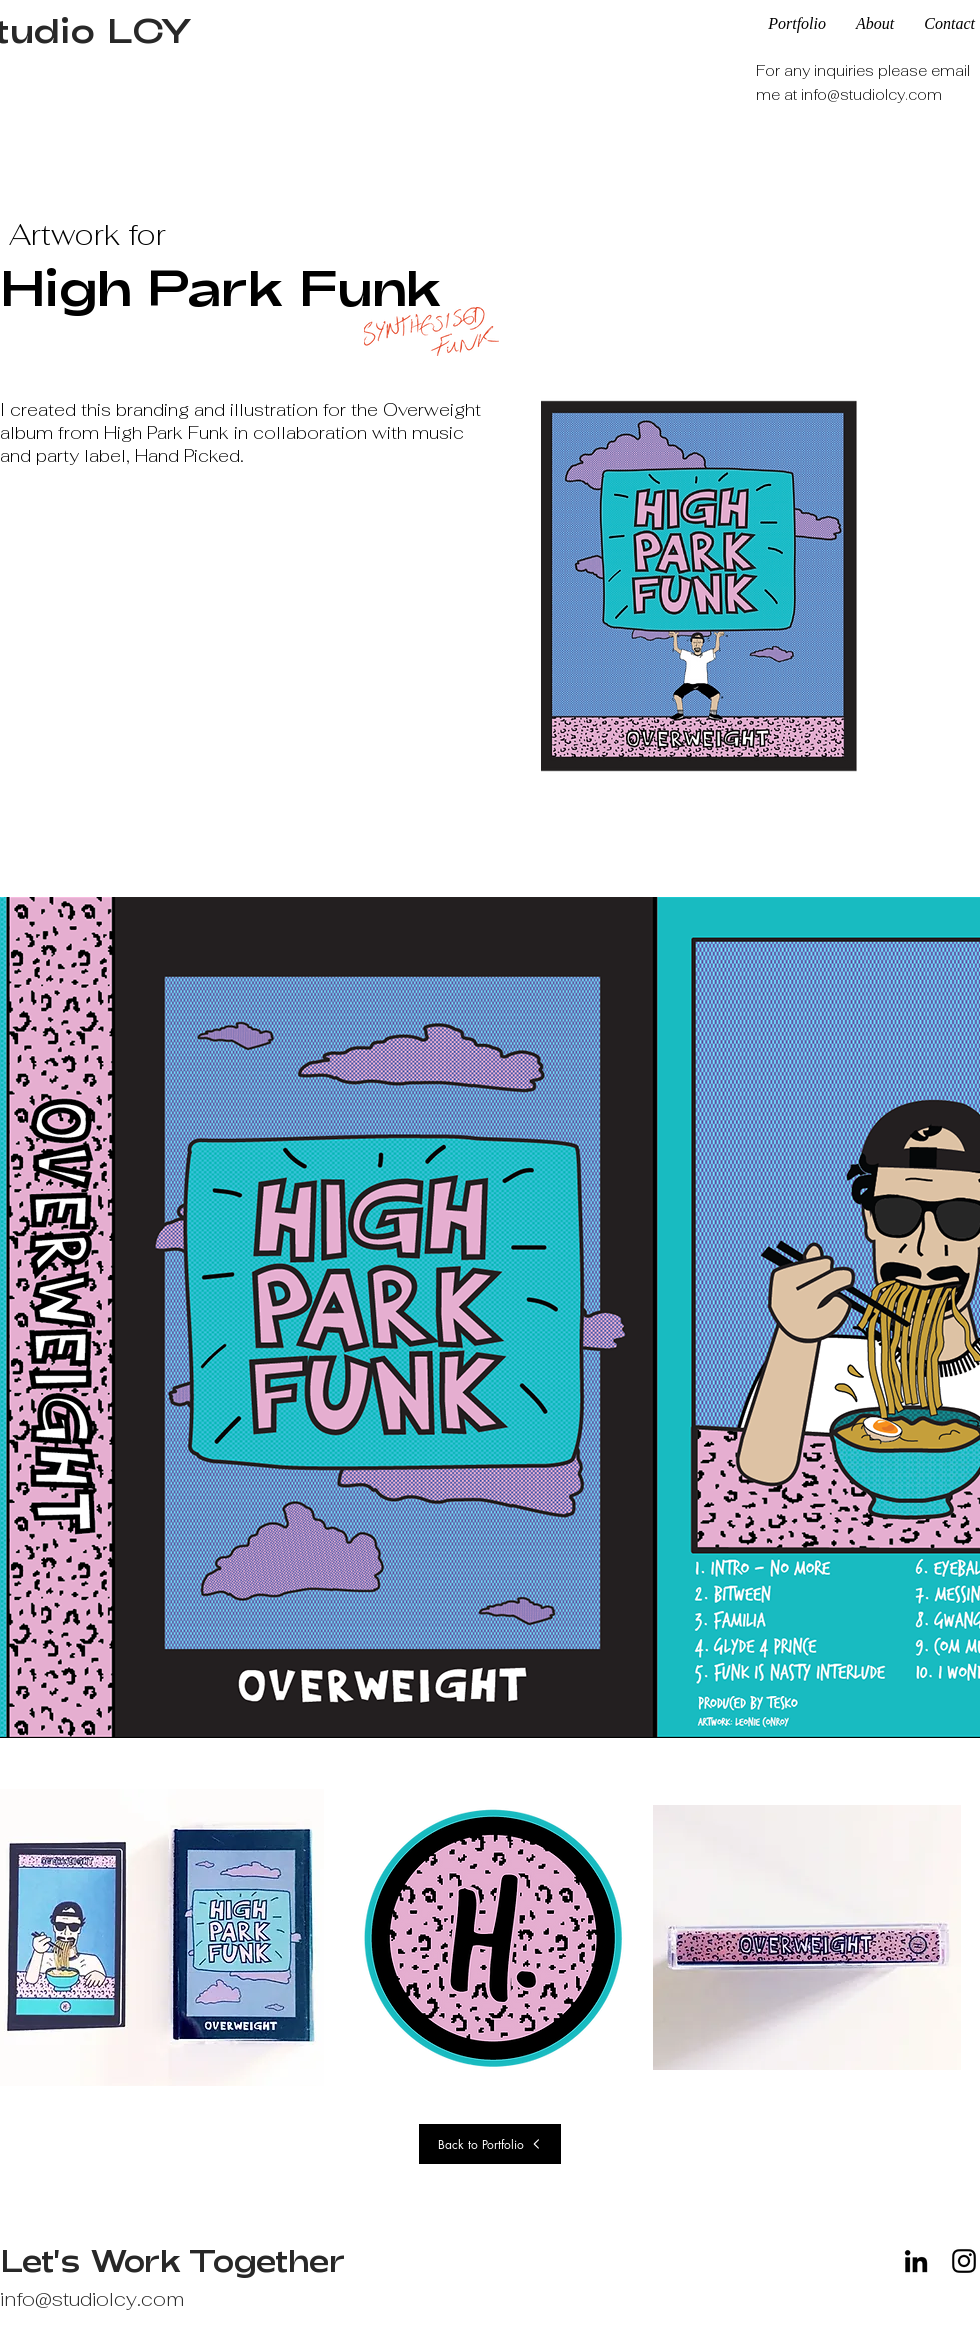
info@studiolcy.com (871, 94)
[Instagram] (964, 2261)
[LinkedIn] (916, 2261)
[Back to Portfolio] (490, 2144)
